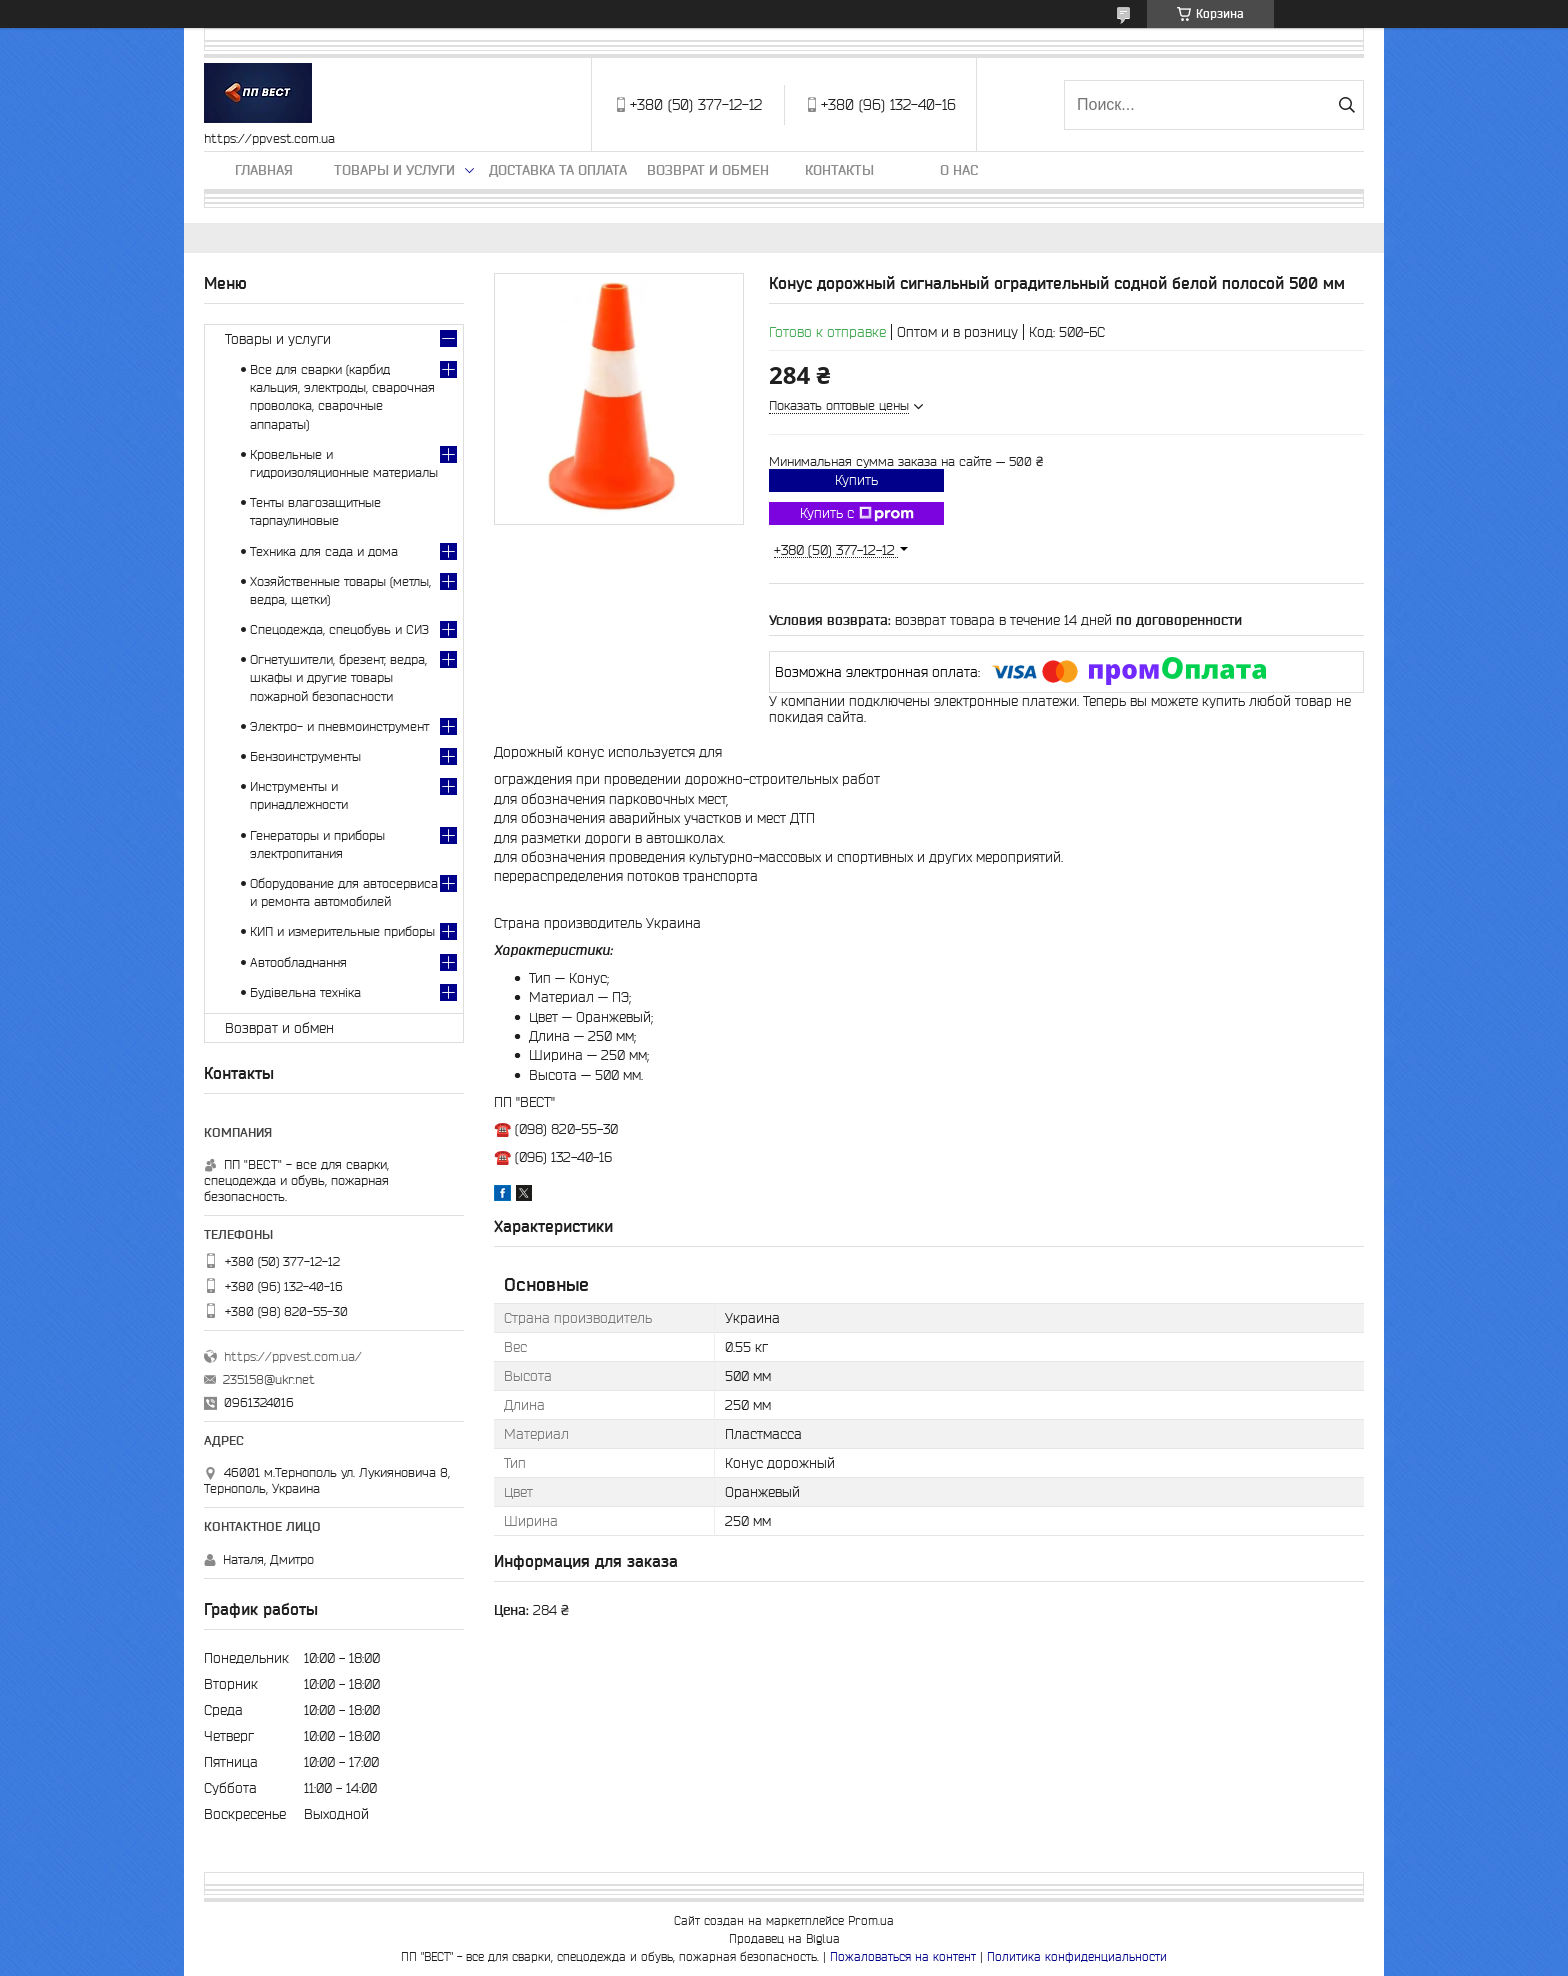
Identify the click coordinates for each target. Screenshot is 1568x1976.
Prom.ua (871, 1920)
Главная (264, 170)
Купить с (857, 514)
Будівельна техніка (305, 992)
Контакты (839, 170)
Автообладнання (298, 962)
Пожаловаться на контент (903, 1956)
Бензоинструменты (305, 756)
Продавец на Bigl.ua (784, 1938)
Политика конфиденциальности (1077, 1956)
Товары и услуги (394, 170)
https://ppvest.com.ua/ (293, 1356)
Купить (856, 480)
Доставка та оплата (558, 170)
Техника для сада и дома (324, 551)
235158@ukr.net (269, 1379)
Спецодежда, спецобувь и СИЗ (339, 629)
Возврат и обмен (708, 170)
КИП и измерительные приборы (342, 931)
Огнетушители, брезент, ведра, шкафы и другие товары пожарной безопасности (338, 677)
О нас (959, 170)
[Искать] (1346, 105)
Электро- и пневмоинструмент (339, 726)
